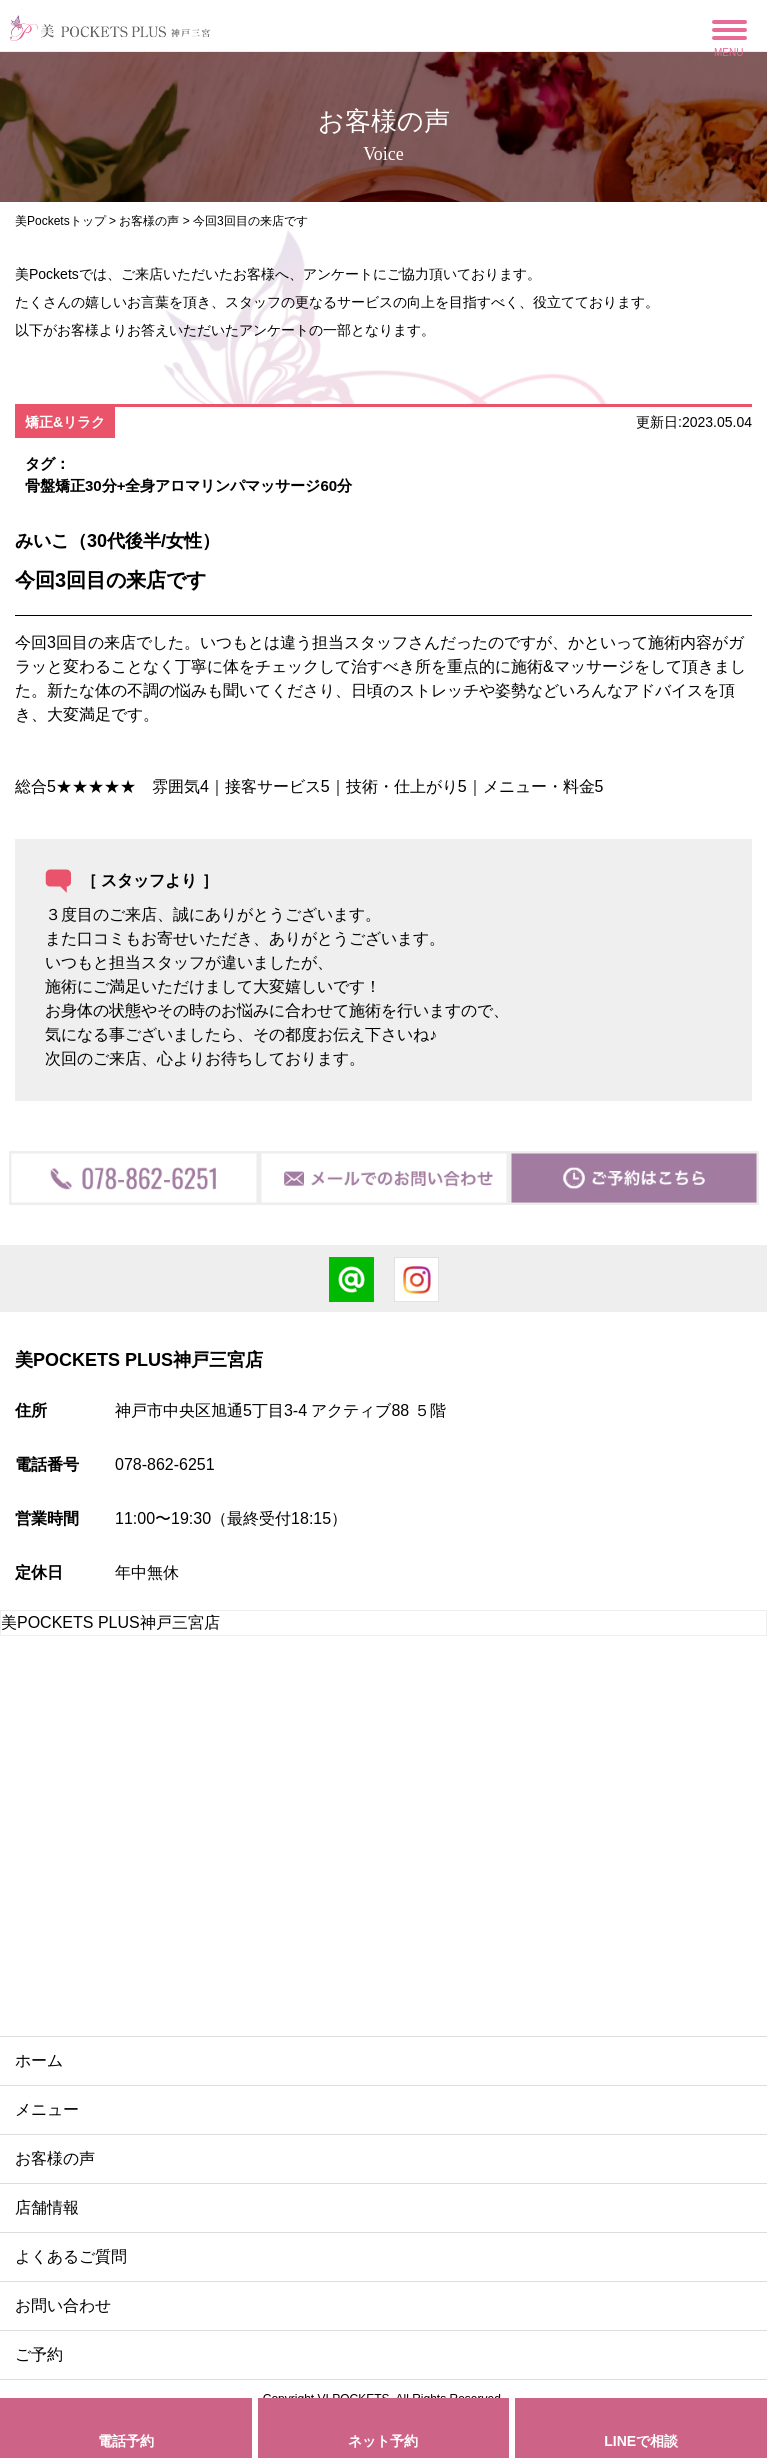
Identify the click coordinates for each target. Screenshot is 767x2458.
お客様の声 (149, 221)
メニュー (47, 2109)
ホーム (39, 2060)
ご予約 (39, 2354)
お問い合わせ (63, 2305)
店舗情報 (47, 2207)
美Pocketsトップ (60, 221)
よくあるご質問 (71, 2256)
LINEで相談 (641, 2441)
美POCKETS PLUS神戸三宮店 (110, 1622)
